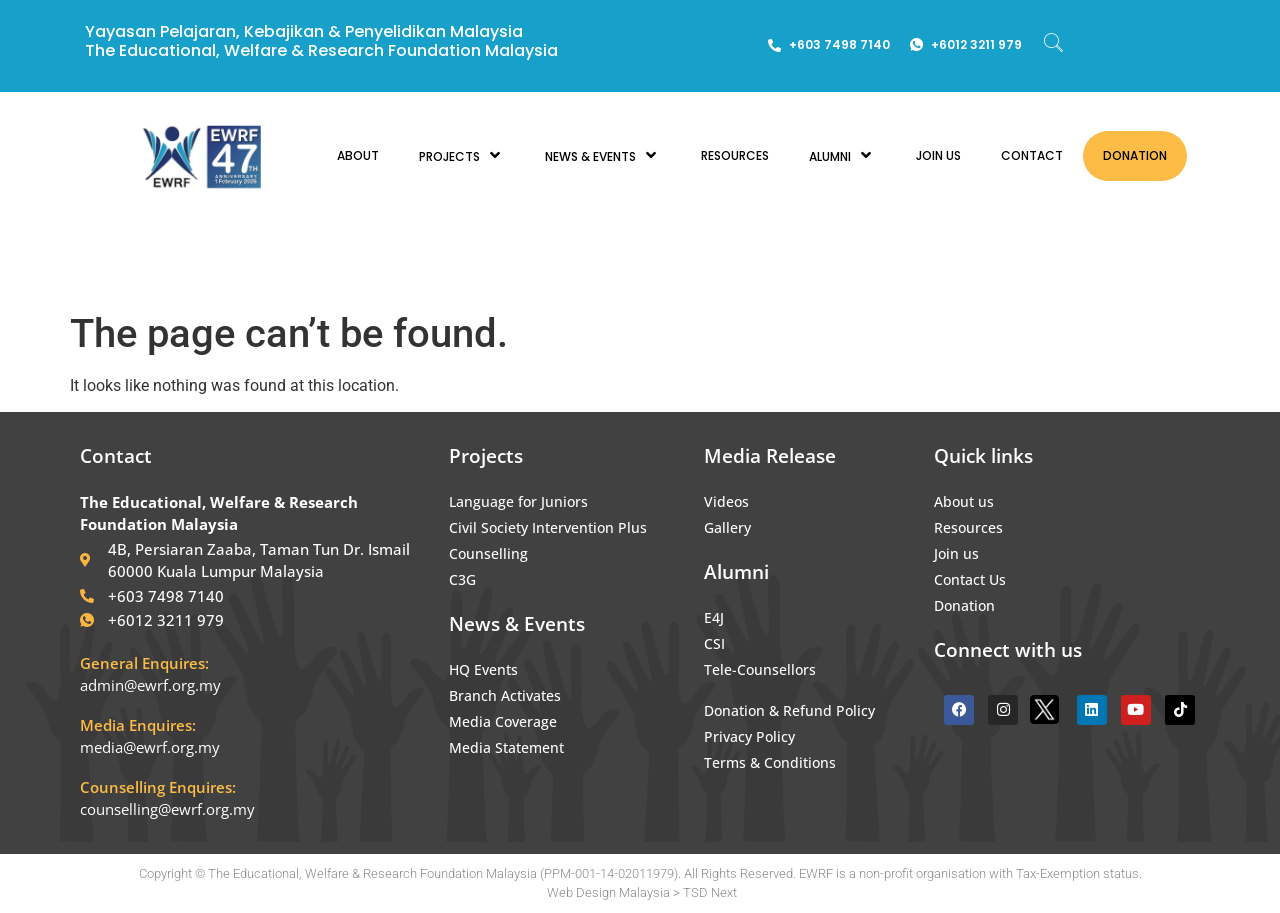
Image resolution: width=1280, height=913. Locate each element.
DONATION (1135, 155)
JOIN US (938, 155)
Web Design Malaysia (608, 892)
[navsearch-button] (1054, 45)
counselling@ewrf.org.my (167, 809)
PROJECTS (462, 155)
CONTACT (1032, 155)
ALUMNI (842, 155)
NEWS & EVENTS (603, 155)
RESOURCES (735, 155)
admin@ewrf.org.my (150, 685)
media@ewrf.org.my (150, 747)
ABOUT (358, 155)
